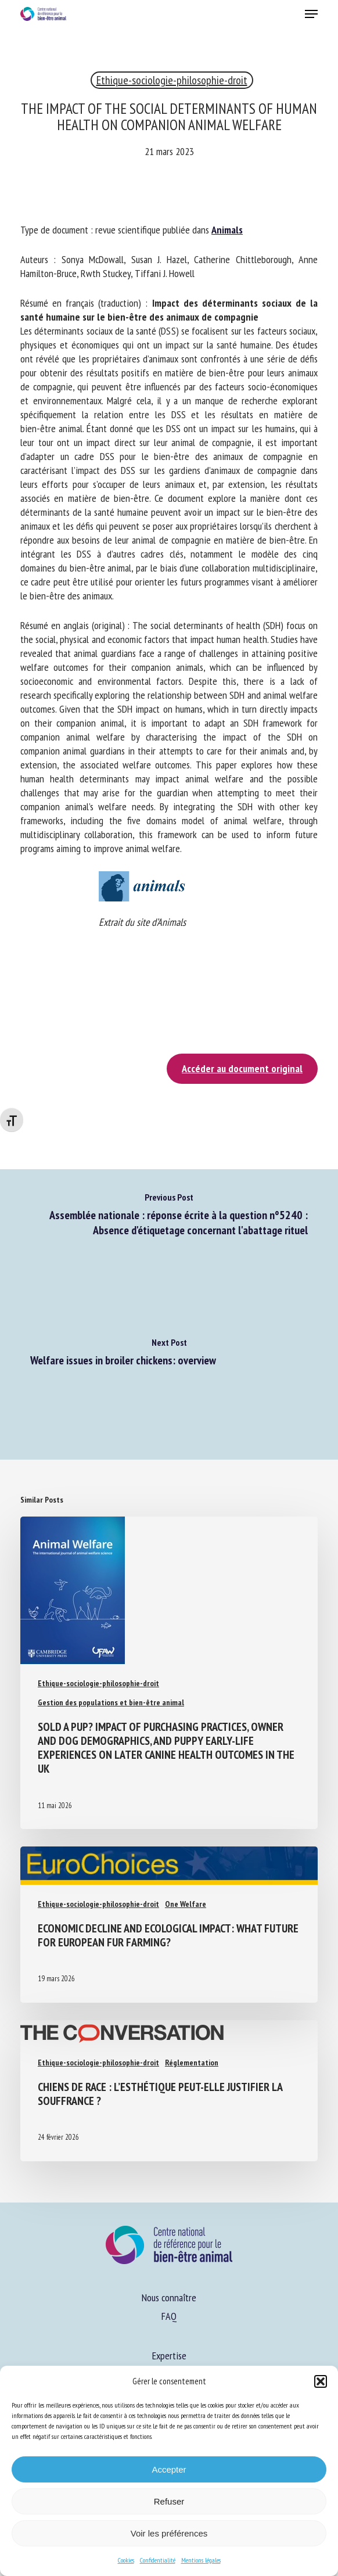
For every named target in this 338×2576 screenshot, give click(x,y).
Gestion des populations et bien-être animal (111, 1702)
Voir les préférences (169, 2533)
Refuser (169, 2501)
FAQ (169, 2316)
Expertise (169, 2355)
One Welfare (185, 1904)
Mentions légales (201, 2560)
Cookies (126, 2560)
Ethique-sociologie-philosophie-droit (171, 80)
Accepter (169, 2469)
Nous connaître (169, 2297)
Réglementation (191, 2062)
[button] (320, 2381)
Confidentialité (157, 2560)
